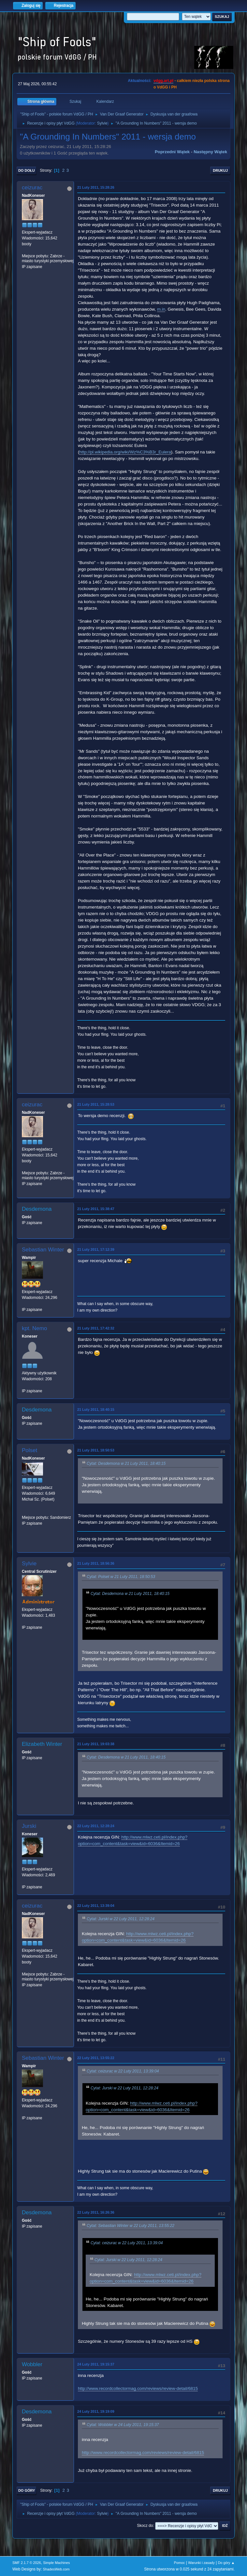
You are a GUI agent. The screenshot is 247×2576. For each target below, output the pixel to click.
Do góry (26, 2490)
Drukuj (220, 170)
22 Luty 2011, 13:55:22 (95, 2058)
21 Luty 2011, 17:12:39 (95, 1249)
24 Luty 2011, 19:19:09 (95, 2411)
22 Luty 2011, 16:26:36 (95, 2212)
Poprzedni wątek (172, 151)
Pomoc (179, 2563)
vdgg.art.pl (163, 80)
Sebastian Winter (43, 1250)
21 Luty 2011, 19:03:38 (95, 1744)
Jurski (29, 1826)
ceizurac (32, 187)
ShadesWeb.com (56, 2569)
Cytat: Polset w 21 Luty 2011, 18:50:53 (121, 1576)
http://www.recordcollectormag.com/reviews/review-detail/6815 (138, 2388)
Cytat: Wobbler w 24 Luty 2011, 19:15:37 (123, 2424)
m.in (161, 309)
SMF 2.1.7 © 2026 (26, 2563)
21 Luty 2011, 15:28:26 (95, 187)
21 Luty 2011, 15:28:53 (95, 1104)
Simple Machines (56, 2563)
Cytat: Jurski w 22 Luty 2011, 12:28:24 (120, 1919)
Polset (29, 1450)
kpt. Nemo (34, 1328)
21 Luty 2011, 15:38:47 (95, 1209)
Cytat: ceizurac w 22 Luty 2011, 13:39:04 (123, 2071)
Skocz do (145, 2525)
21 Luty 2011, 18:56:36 (95, 1563)
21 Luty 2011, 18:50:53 (95, 1450)
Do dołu (26, 170)
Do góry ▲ (226, 2563)
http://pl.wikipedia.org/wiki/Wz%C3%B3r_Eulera (125, 452)
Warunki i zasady (201, 2563)
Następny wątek (210, 151)
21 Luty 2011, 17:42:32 (95, 1328)
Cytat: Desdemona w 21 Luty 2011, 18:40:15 (126, 1463)
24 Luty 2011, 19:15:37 (95, 2364)
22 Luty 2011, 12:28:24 (95, 1826)
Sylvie (102, 123)
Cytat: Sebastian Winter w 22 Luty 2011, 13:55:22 (130, 2226)
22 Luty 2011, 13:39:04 (95, 1906)
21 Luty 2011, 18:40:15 (95, 1409)
